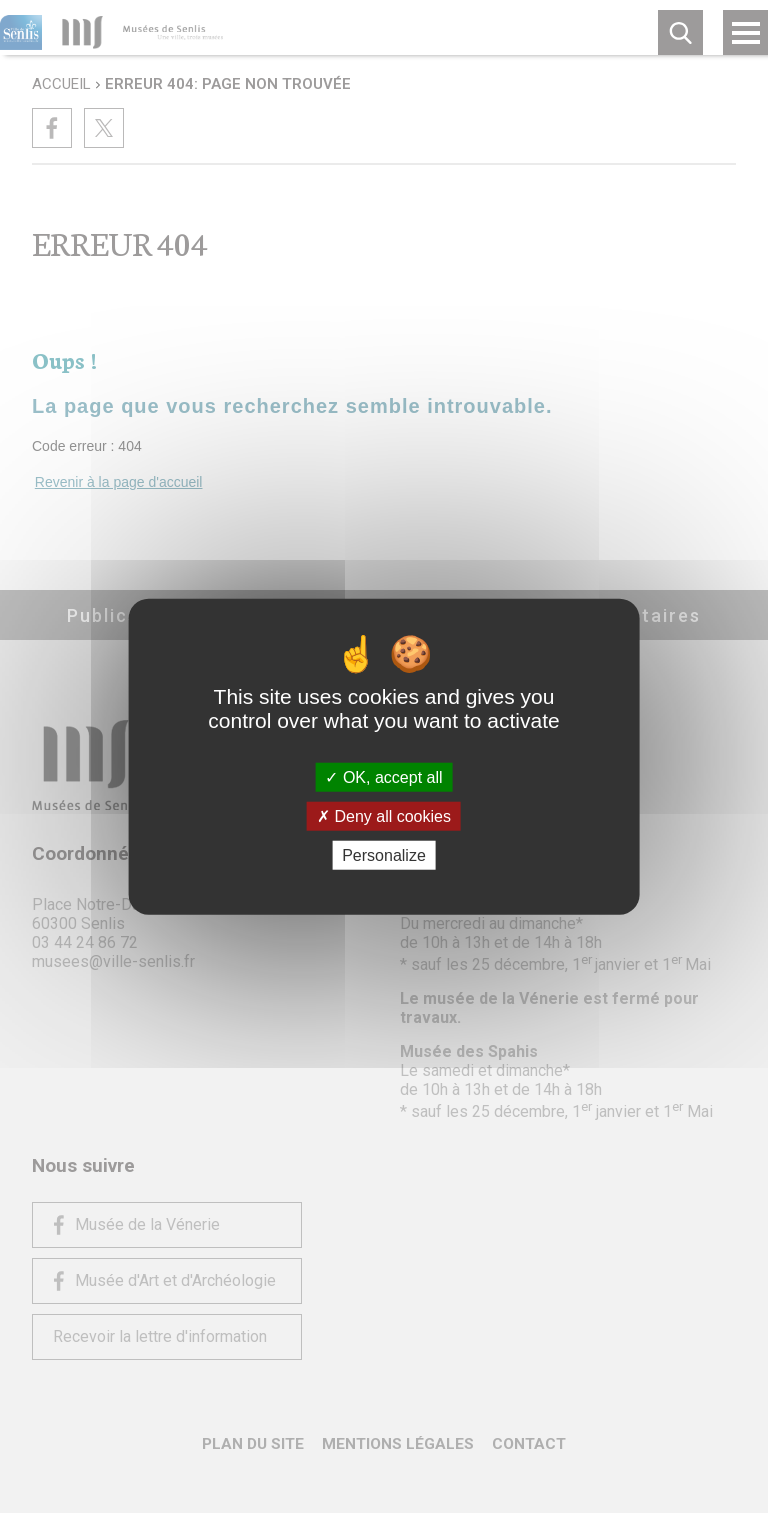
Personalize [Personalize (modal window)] (384, 855)
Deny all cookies (384, 815)
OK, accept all (383, 776)
